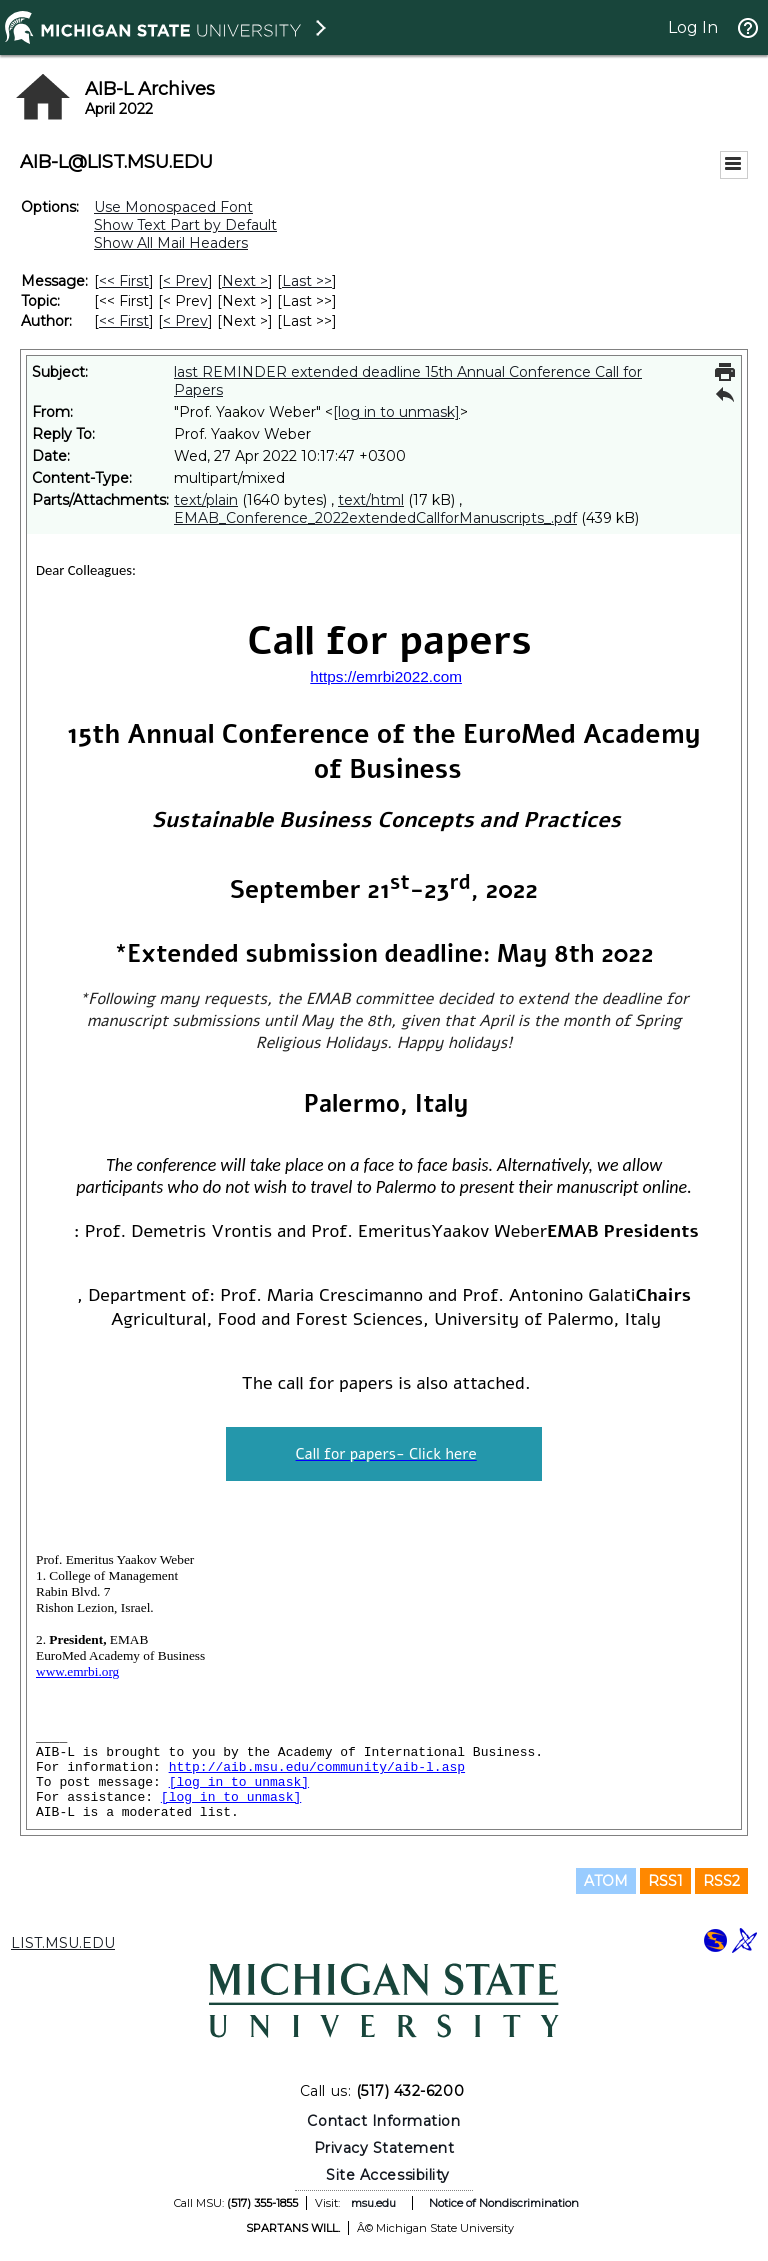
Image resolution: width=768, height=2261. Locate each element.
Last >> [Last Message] (307, 281)
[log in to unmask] (396, 412)
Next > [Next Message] (245, 281)
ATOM (606, 1881)
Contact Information (383, 2121)
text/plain (206, 500)
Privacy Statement (384, 2148)
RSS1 (665, 1881)
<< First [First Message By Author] (124, 321)
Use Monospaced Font (173, 207)
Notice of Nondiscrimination (504, 2203)
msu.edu (373, 2203)
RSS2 (721, 1881)
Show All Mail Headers (171, 243)
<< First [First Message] (124, 281)
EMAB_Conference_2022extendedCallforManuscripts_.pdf (375, 518)
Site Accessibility (388, 2175)
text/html (371, 500)
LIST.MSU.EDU (63, 1943)
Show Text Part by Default (185, 225)
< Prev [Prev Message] (185, 281)
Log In (693, 27)
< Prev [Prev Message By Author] (185, 321)
